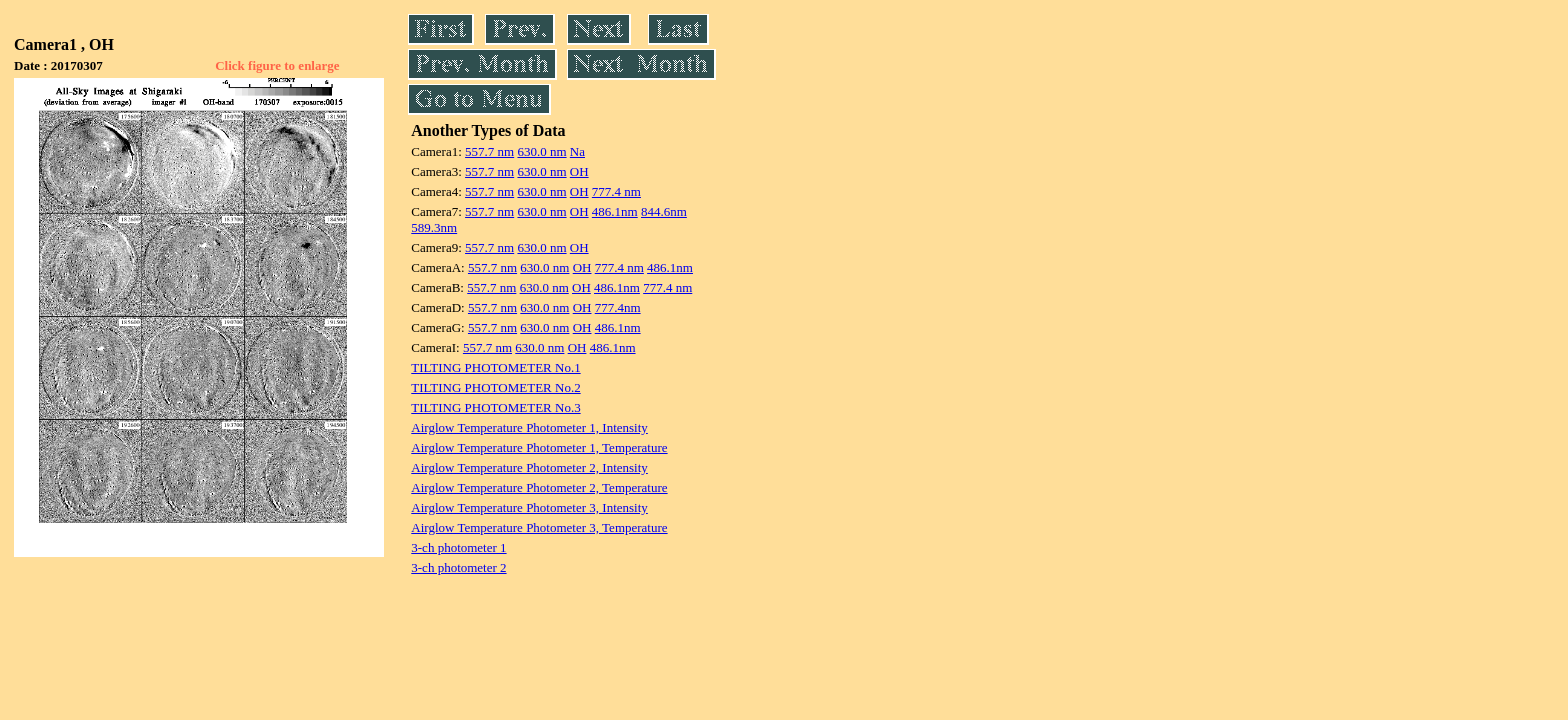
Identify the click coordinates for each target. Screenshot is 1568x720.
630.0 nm (541, 151)
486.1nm (615, 211)
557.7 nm (489, 151)
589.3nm (434, 227)
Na (577, 151)
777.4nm (618, 307)
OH (579, 171)
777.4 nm (616, 191)
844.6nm (664, 211)
